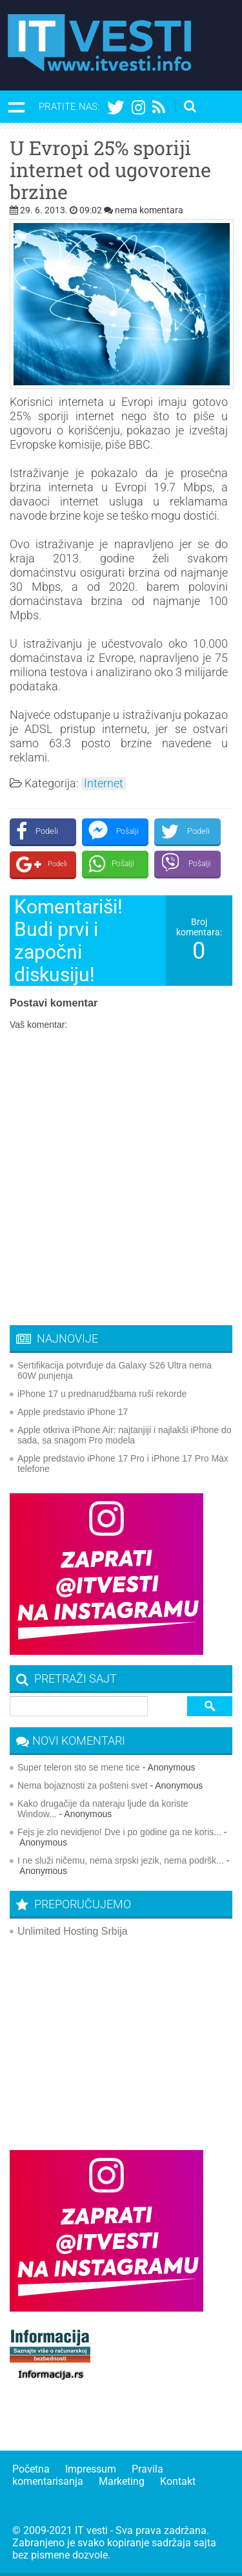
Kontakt (178, 2481)
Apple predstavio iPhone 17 (72, 1412)
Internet (103, 783)
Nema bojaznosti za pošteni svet (82, 1785)
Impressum (90, 2469)
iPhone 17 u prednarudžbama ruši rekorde (102, 1394)
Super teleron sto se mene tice (78, 1767)
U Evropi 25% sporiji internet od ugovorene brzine (110, 170)
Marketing (122, 2481)
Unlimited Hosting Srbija (72, 1931)
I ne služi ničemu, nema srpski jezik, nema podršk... (120, 1860)
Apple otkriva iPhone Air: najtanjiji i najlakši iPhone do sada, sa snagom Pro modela (124, 1435)
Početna (31, 2469)
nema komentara (149, 210)
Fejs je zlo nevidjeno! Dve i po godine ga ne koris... (119, 1832)
